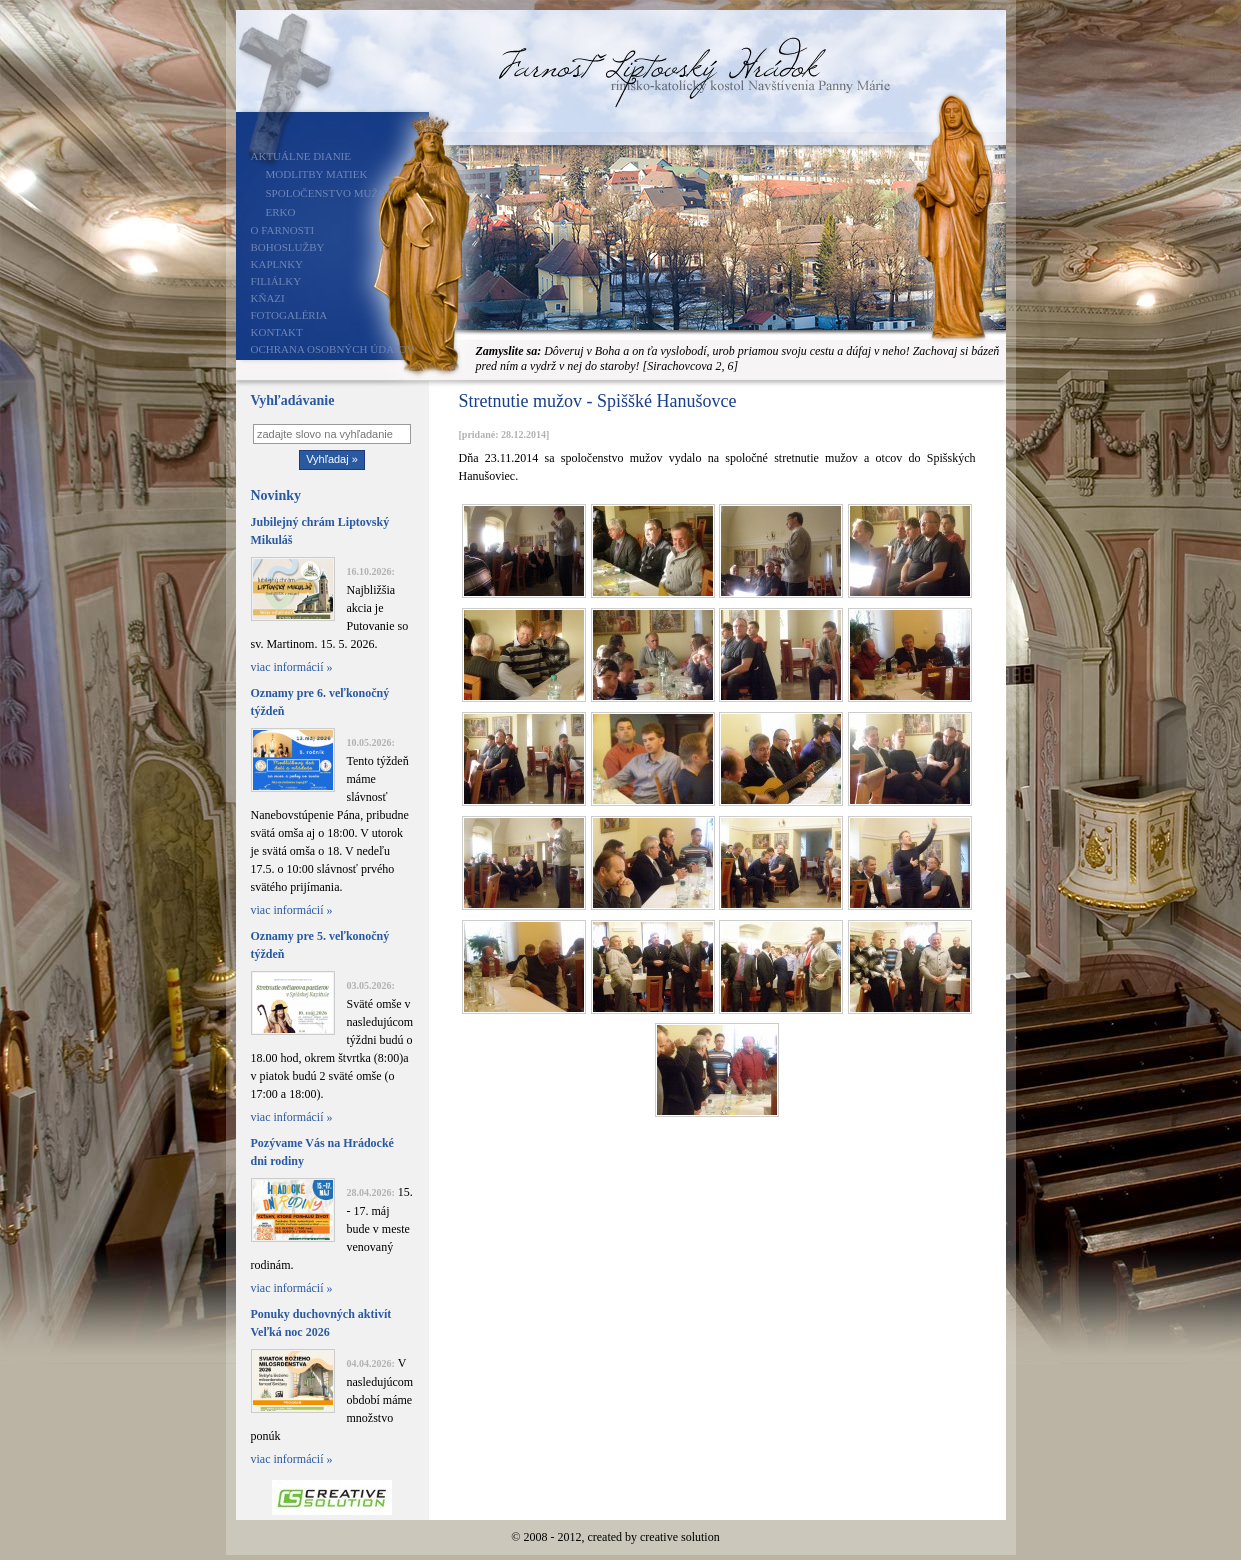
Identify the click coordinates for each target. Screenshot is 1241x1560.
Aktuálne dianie (301, 156)
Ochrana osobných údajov (333, 349)
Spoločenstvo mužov (330, 193)
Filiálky (276, 281)
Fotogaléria (289, 315)
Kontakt (277, 332)
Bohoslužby (288, 247)
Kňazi (268, 298)
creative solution (680, 1537)
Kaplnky (277, 264)
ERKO (281, 212)
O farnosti (283, 230)
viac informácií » (292, 667)
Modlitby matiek (317, 174)
